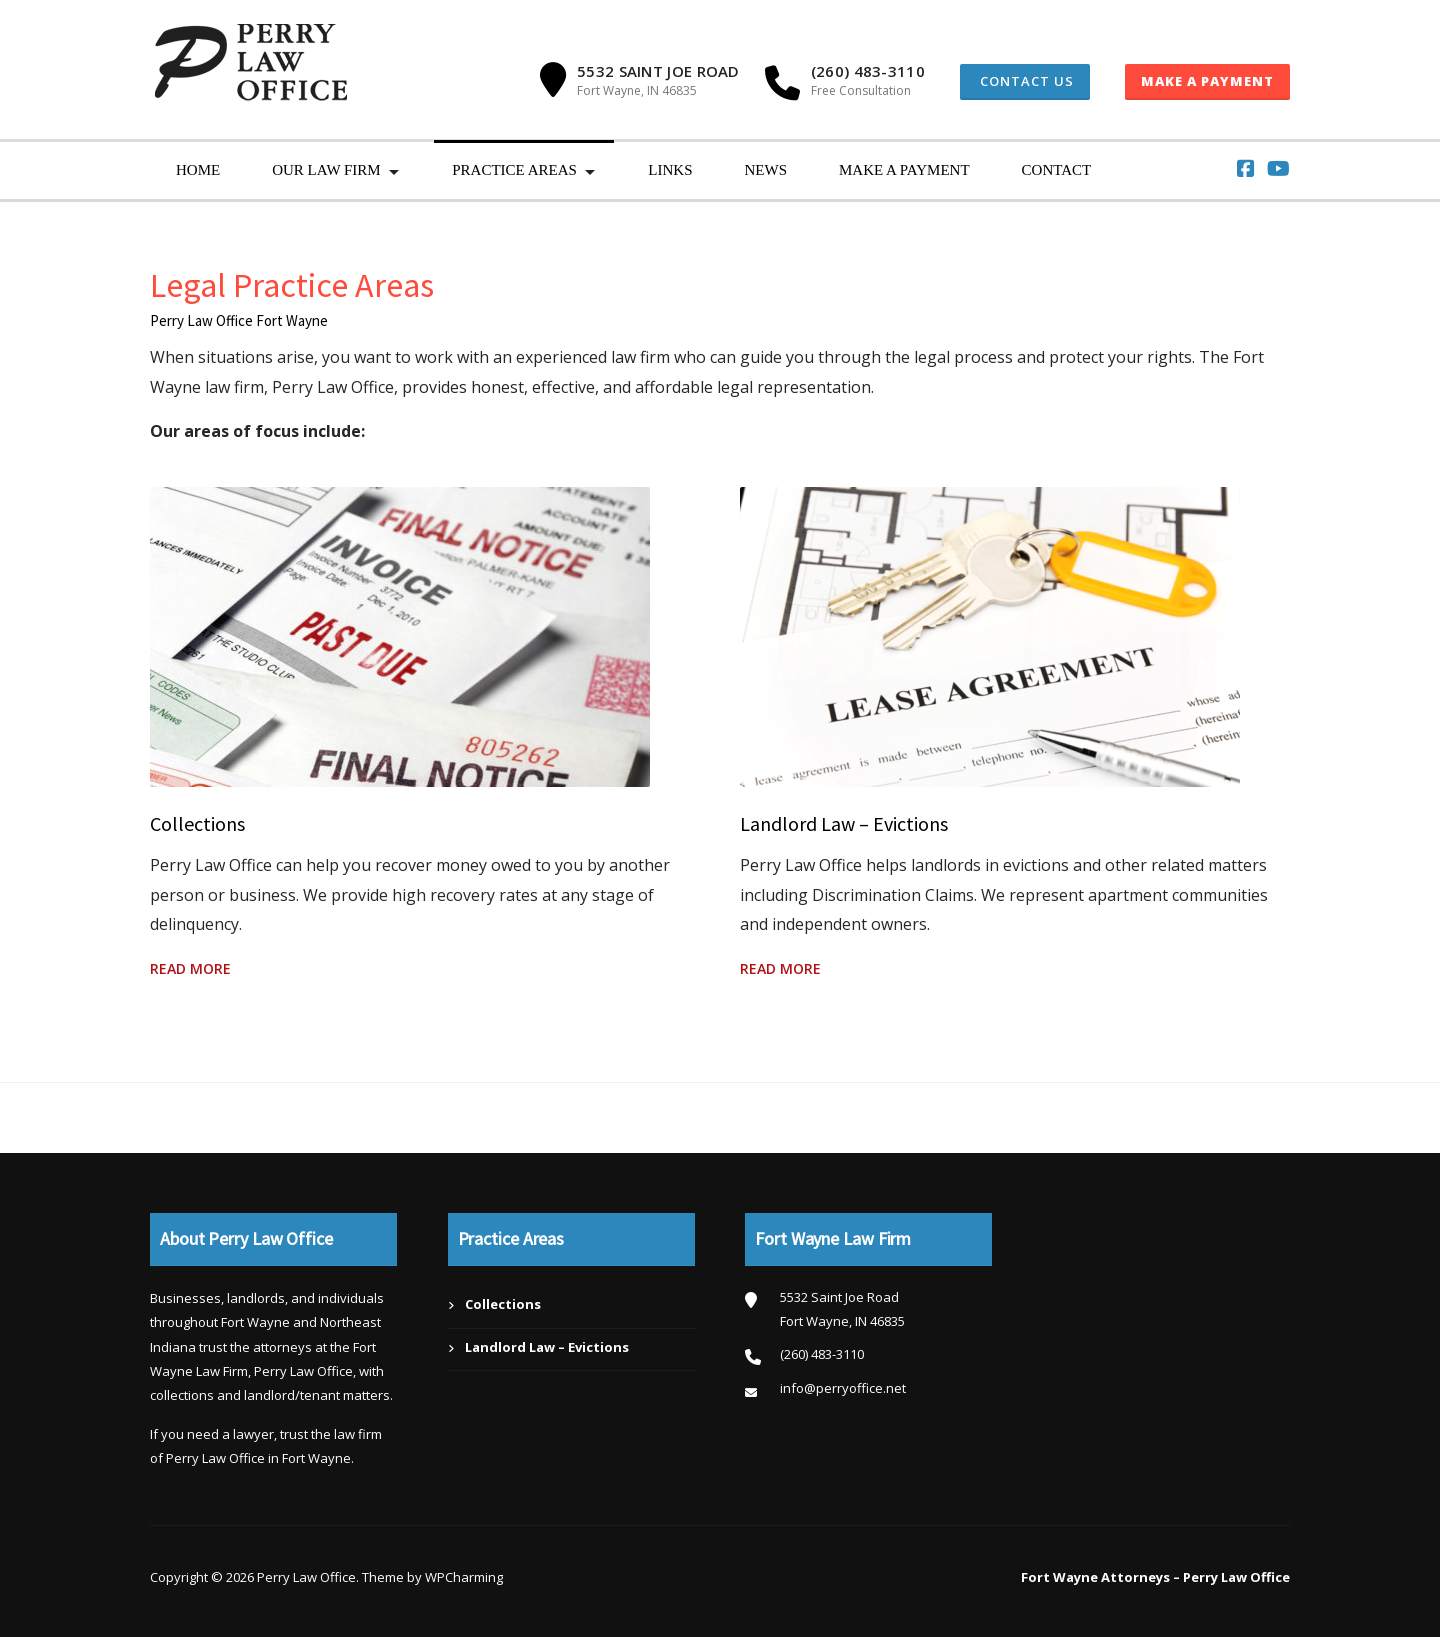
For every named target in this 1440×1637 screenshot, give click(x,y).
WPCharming (464, 1577)
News (765, 170)
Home (198, 170)
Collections (197, 823)
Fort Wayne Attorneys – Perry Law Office (1155, 1577)
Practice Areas (514, 170)
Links (670, 170)
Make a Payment (1207, 81)
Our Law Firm (326, 170)
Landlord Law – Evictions (844, 823)
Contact (1057, 170)
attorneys (282, 1347)
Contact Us (1025, 81)
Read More (190, 968)
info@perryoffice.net (843, 1388)
